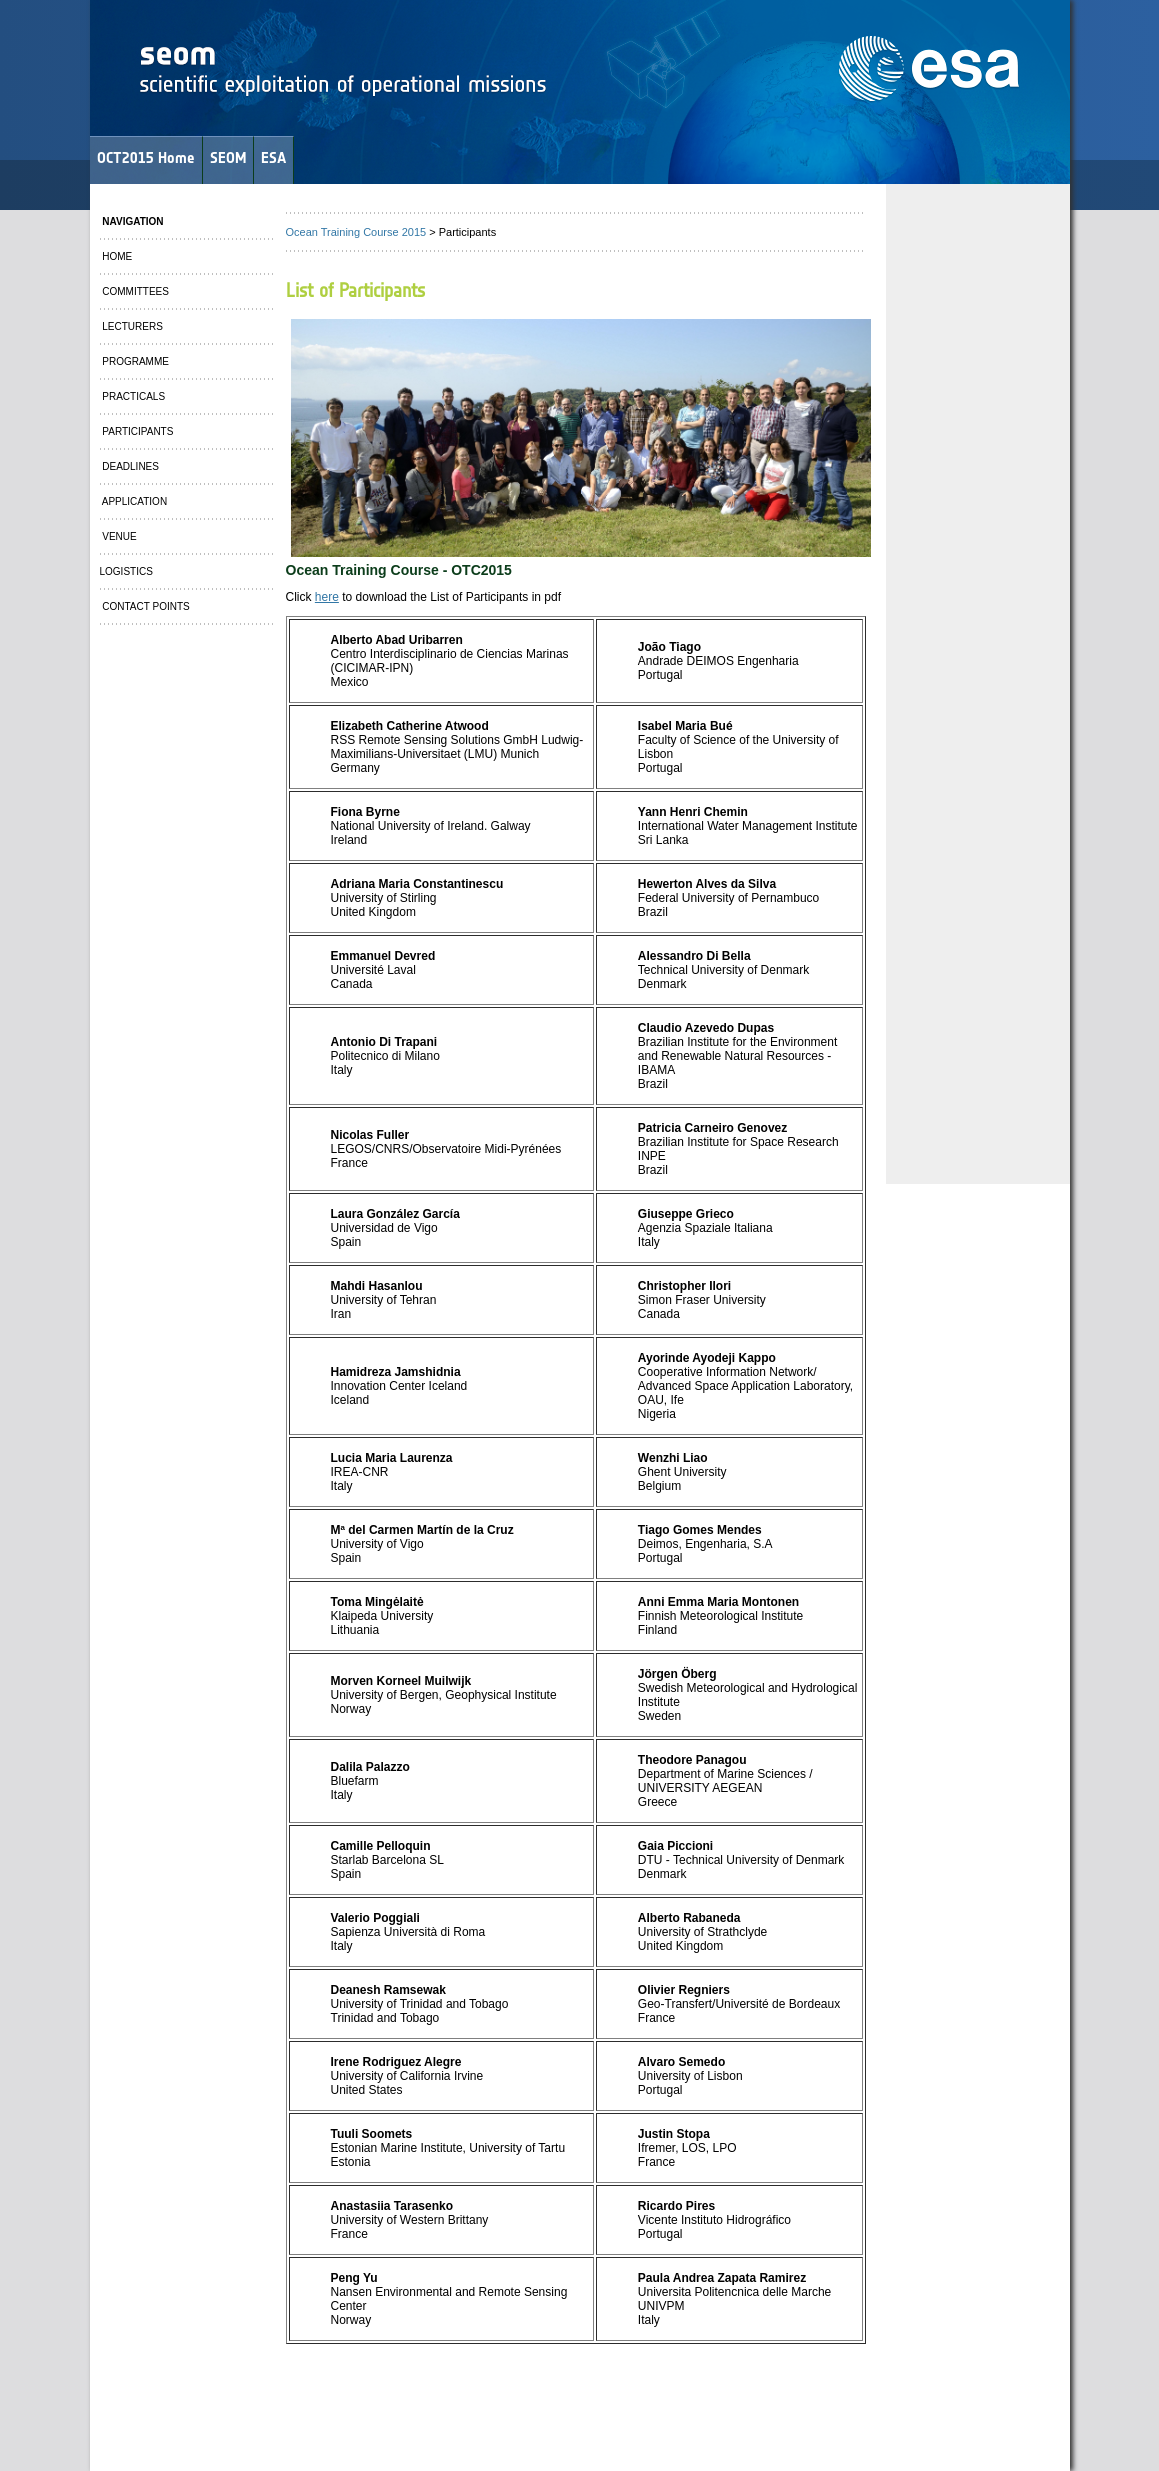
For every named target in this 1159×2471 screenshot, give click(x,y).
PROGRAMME (134, 361)
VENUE (118, 536)
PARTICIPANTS (137, 431)
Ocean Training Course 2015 (356, 232)
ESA (273, 157)
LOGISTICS (126, 571)
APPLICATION (134, 501)
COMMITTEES (134, 291)
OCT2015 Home (146, 157)
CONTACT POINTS (145, 606)
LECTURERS (131, 326)
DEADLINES (129, 466)
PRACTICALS (133, 396)
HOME (116, 256)
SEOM (228, 157)
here (327, 597)
